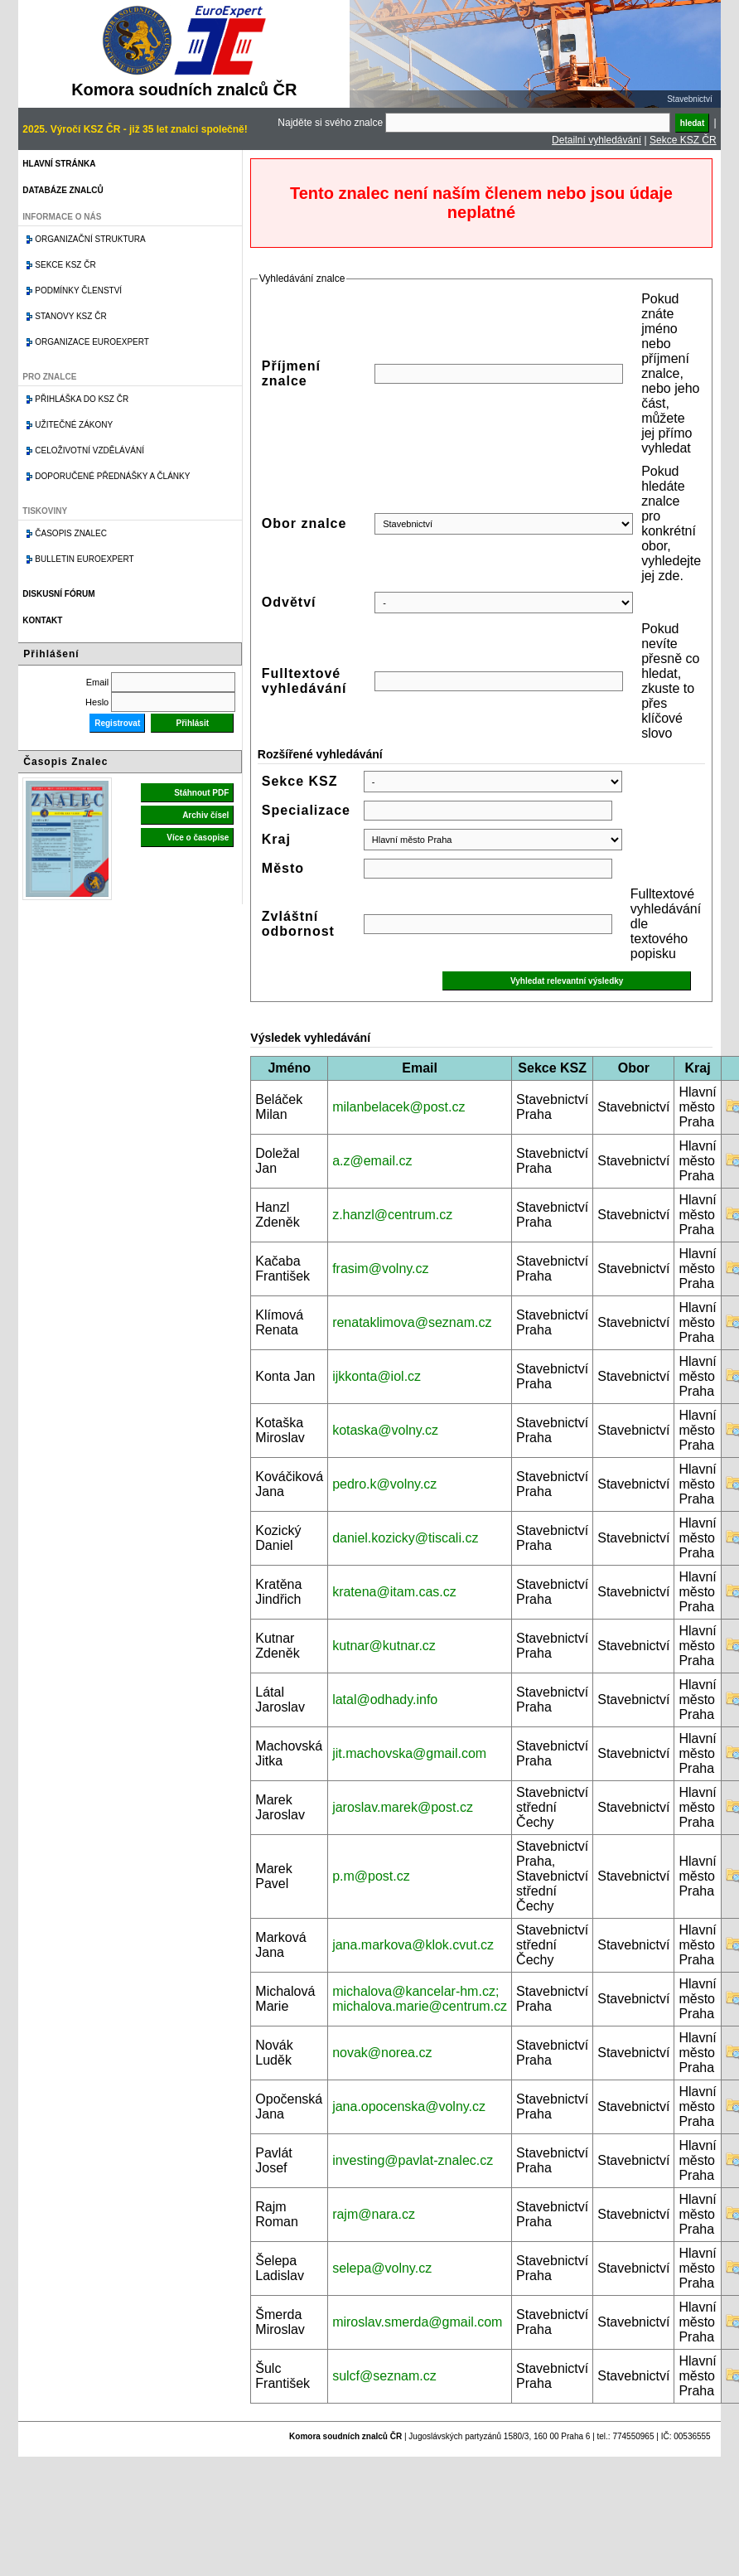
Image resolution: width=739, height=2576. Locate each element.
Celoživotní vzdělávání (89, 450)
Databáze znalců (62, 190)
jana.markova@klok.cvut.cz (413, 1945)
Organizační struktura (90, 239)
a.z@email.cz (372, 1161)
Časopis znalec (71, 533)
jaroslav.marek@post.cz (402, 1807)
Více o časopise (198, 837)
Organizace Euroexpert (92, 341)
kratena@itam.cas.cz (394, 1592)
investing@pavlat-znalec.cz (412, 2160)
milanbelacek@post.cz (398, 1107)
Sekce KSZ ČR (683, 140)
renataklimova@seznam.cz (411, 1322)
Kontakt (42, 620)
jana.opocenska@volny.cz (408, 2106)
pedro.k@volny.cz (384, 1484)
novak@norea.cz (382, 2053)
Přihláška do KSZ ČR (81, 399)
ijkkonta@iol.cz (376, 1376)
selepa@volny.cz (382, 2268)
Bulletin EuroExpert (84, 559)
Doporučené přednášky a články (112, 476)
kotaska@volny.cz (385, 1430)
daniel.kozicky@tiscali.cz (405, 1538)
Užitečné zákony (74, 424)
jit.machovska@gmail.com (409, 1753)
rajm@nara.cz (373, 2214)
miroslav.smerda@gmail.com (417, 2322)
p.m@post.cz (371, 1876)
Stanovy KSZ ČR (70, 316)
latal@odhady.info (384, 1699)
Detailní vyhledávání (596, 140)
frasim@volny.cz (380, 1268)
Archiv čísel (205, 815)
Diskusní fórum (58, 593)
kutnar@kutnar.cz (384, 1646)
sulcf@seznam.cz (384, 2376)
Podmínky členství (78, 290)
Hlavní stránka (58, 163)
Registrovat (117, 723)
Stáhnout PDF (201, 792)
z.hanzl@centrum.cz (392, 1215)
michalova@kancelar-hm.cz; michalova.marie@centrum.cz (419, 1998)
